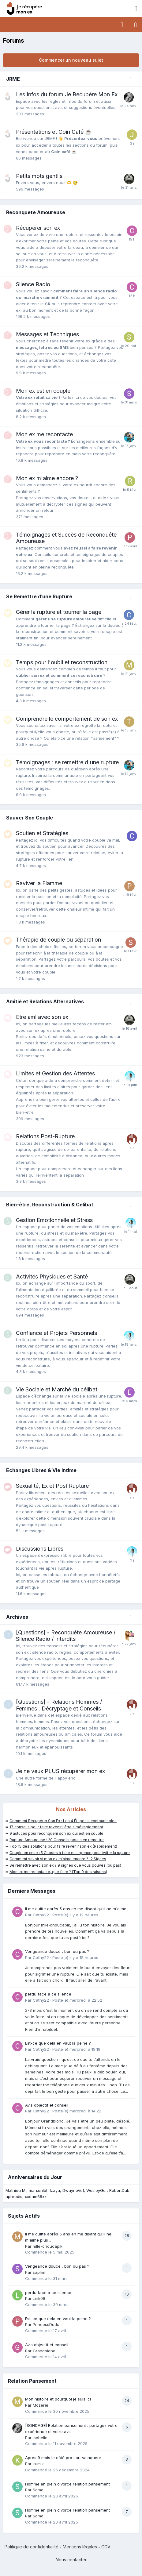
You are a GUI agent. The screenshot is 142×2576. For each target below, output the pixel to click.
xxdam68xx (36, 2196)
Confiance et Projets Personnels (56, 1333)
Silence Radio (33, 284)
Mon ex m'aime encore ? (47, 478)
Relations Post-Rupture (45, 1136)
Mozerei (40, 2405)
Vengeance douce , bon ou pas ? (57, 1951)
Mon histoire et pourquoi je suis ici (58, 2399)
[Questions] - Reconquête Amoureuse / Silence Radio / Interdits (65, 1635)
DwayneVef (73, 2190)
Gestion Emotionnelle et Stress (54, 1220)
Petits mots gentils (39, 176)
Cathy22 (41, 1914)
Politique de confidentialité (31, 2546)
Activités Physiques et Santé (52, 1276)
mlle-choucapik (47, 2246)
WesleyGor (96, 2190)
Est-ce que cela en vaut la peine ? (58, 2043)
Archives (17, 1617)
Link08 (39, 2298)
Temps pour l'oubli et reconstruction (61, 662)
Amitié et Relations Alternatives (45, 1001)
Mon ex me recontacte (44, 434)
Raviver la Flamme (39, 883)
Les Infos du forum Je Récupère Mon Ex (67, 94)
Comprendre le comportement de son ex (67, 718)
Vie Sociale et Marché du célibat (56, 1389)
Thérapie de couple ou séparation (58, 939)
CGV (105, 2546)
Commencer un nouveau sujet (71, 60)
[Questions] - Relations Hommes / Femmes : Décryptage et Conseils (59, 1705)
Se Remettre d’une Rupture (39, 596)
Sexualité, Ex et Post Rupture (52, 1486)
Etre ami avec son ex (42, 1017)
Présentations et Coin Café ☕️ (54, 132)
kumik (38, 2463)
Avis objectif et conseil (46, 2105)
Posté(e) (75, 1914)
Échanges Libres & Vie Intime (41, 1470)
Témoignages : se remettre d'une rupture (67, 762)
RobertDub (119, 2190)
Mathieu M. (16, 2190)
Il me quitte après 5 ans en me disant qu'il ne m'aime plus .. (75, 1909)
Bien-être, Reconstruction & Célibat (49, 1204)
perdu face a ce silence (48, 1994)
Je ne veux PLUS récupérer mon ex (60, 1771)
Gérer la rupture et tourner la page (58, 612)
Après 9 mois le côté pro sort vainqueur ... (65, 2457)
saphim (40, 2272)
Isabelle (40, 2437)
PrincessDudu (46, 2324)
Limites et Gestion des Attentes (55, 1073)
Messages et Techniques (47, 334)
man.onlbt (38, 2190)
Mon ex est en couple (43, 391)
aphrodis (14, 2196)
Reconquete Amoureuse (35, 212)
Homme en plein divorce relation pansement (67, 2484)
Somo (38, 2489)
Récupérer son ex (38, 228)
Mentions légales (80, 2546)
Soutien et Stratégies (42, 833)
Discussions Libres (39, 1548)
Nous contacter (71, 2559)
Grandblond (44, 2350)
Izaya (55, 2190)
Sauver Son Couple (29, 818)
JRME (13, 79)
